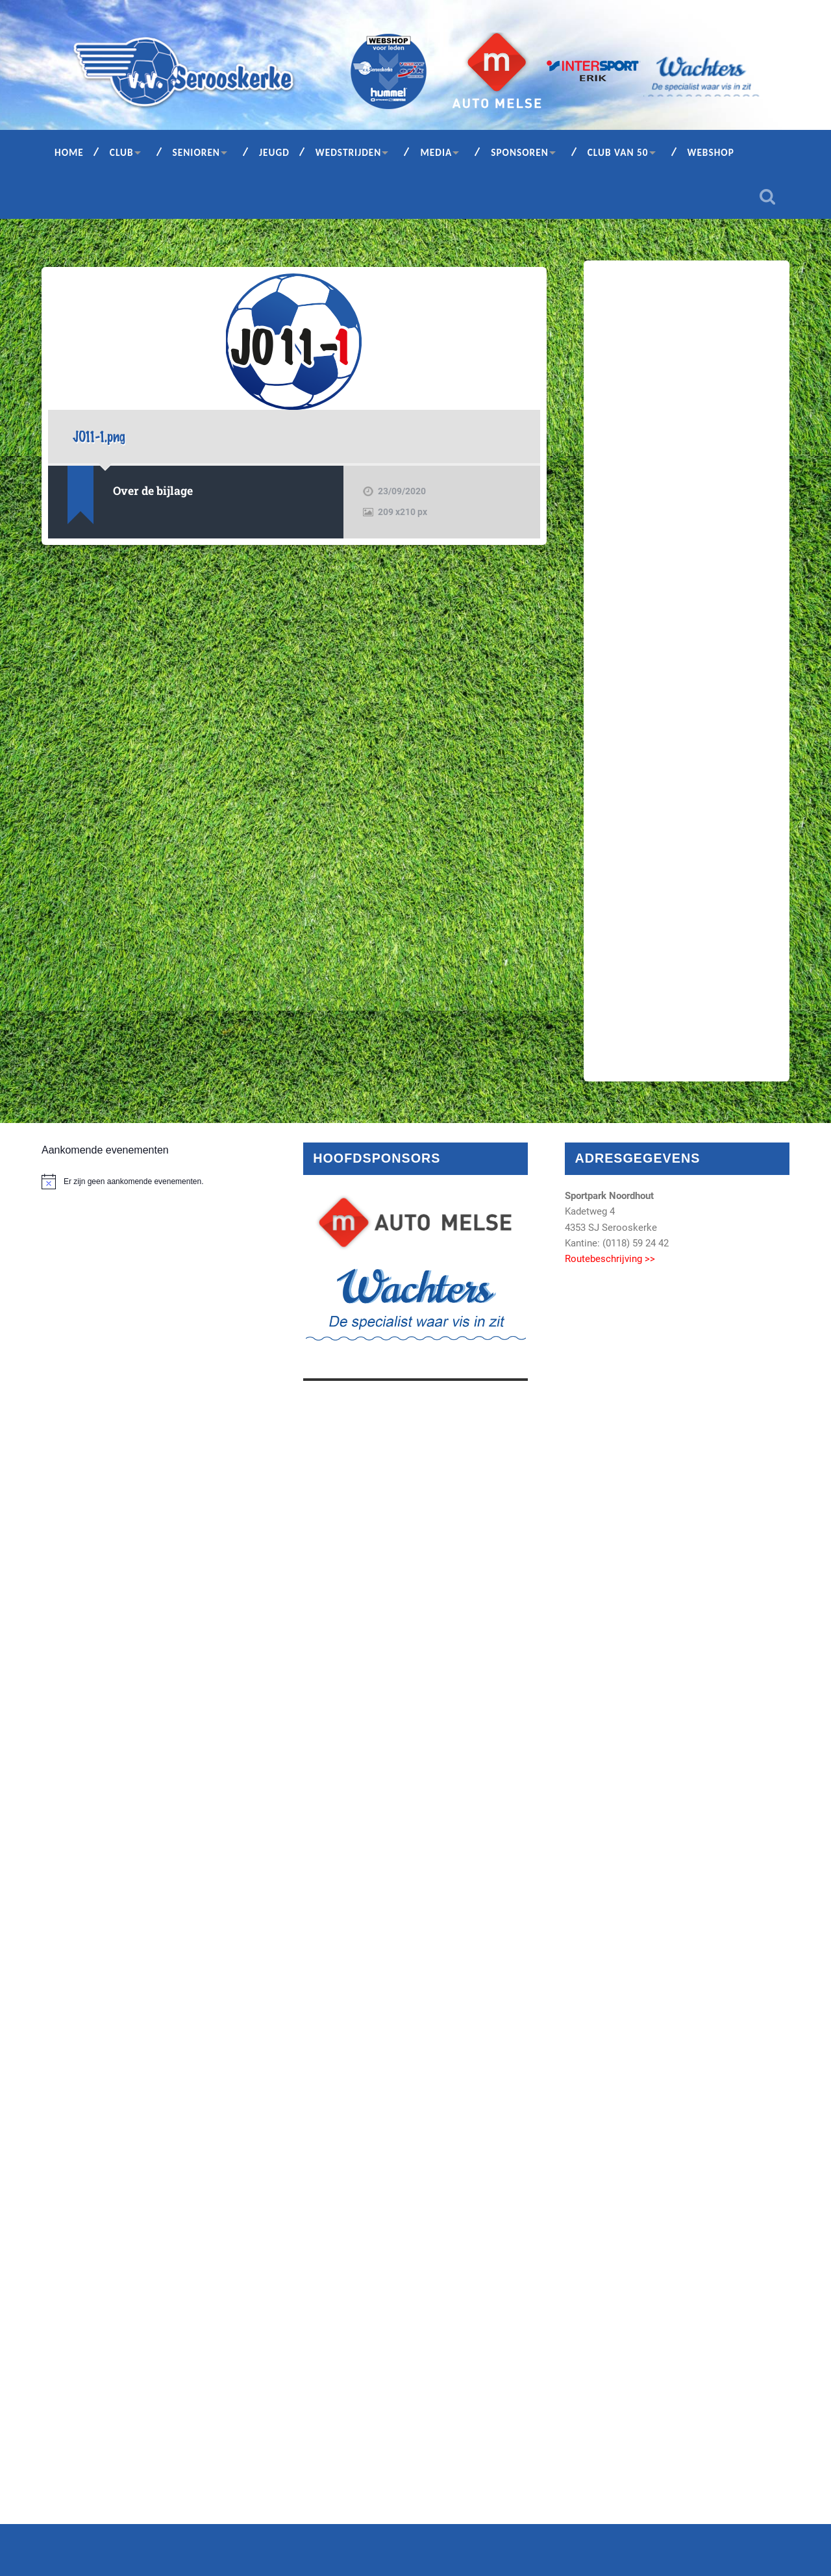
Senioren (196, 152)
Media (436, 152)
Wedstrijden (349, 152)
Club (122, 152)
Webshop (711, 152)
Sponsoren (520, 152)
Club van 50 (618, 152)
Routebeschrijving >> (610, 1259)
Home (69, 152)
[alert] (154, 1181)
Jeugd (274, 152)
